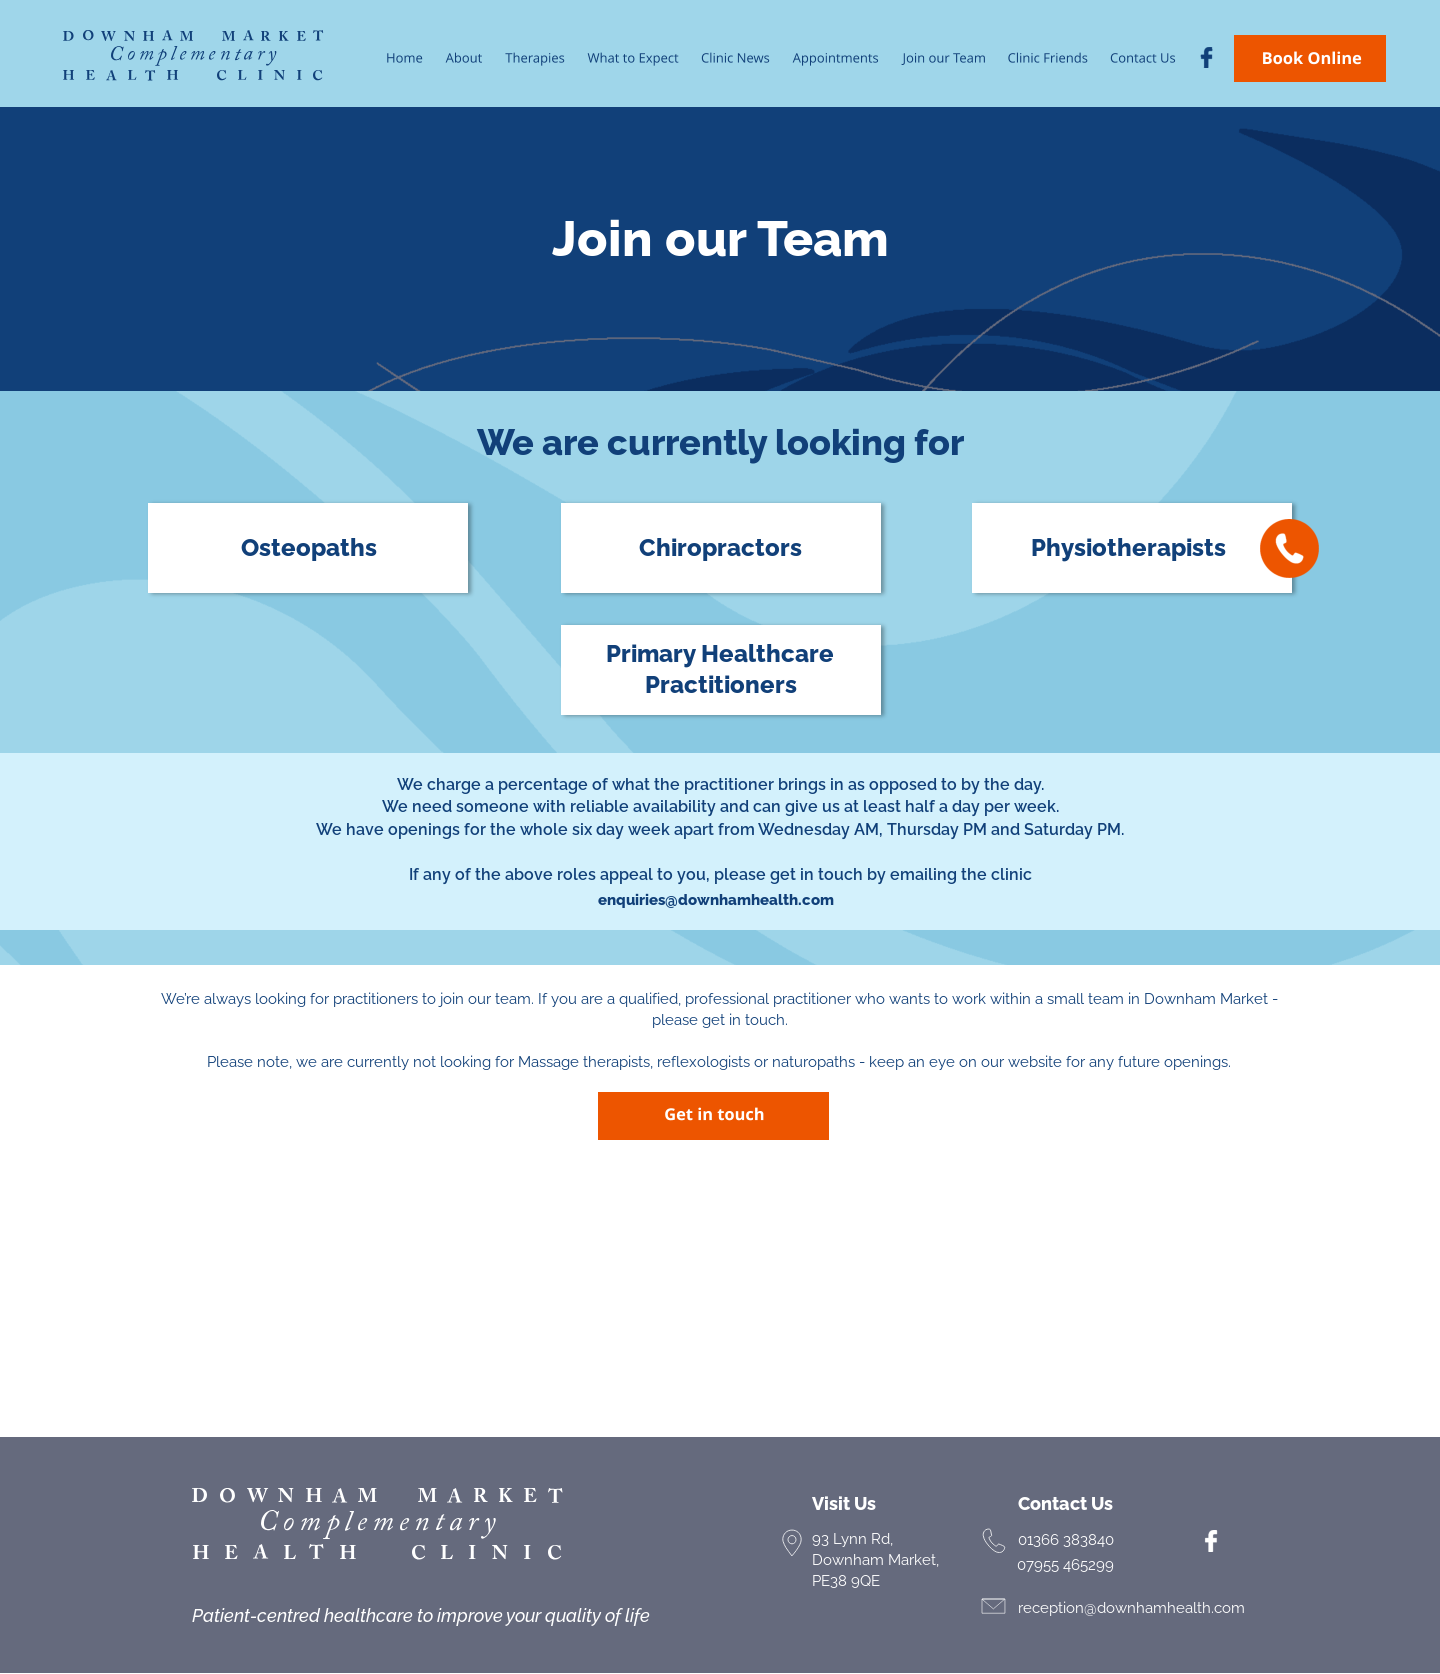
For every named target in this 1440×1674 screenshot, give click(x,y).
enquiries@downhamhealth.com (716, 900)
